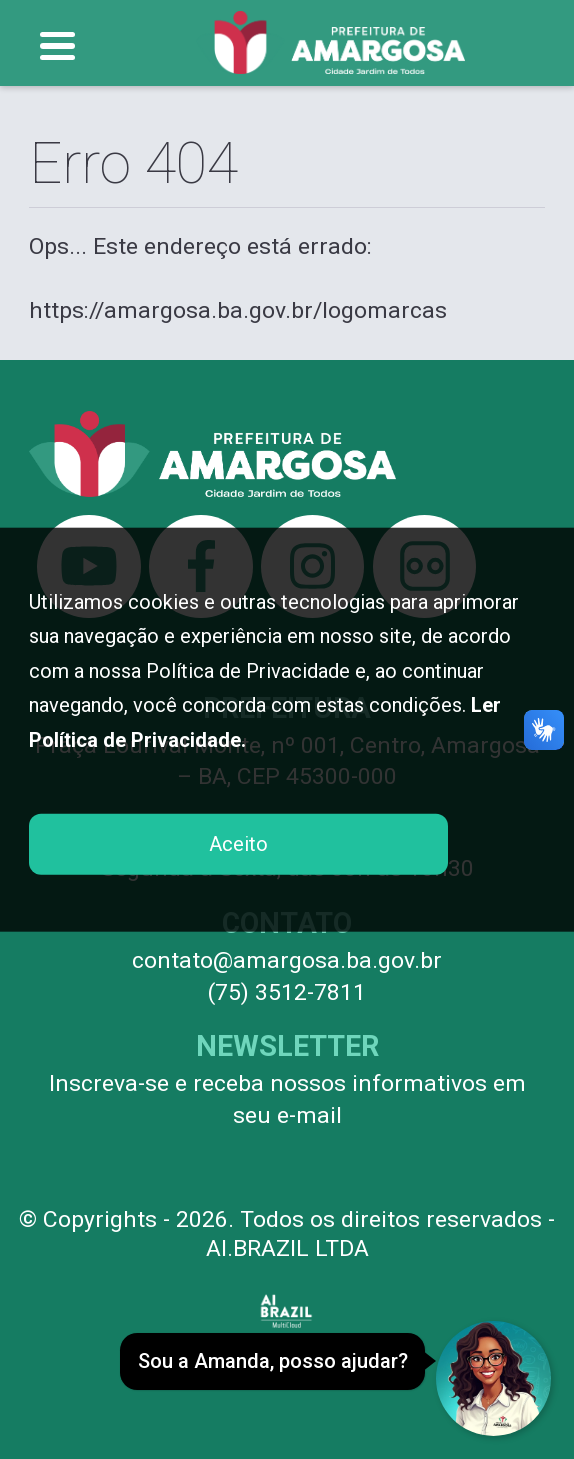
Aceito (238, 844)
